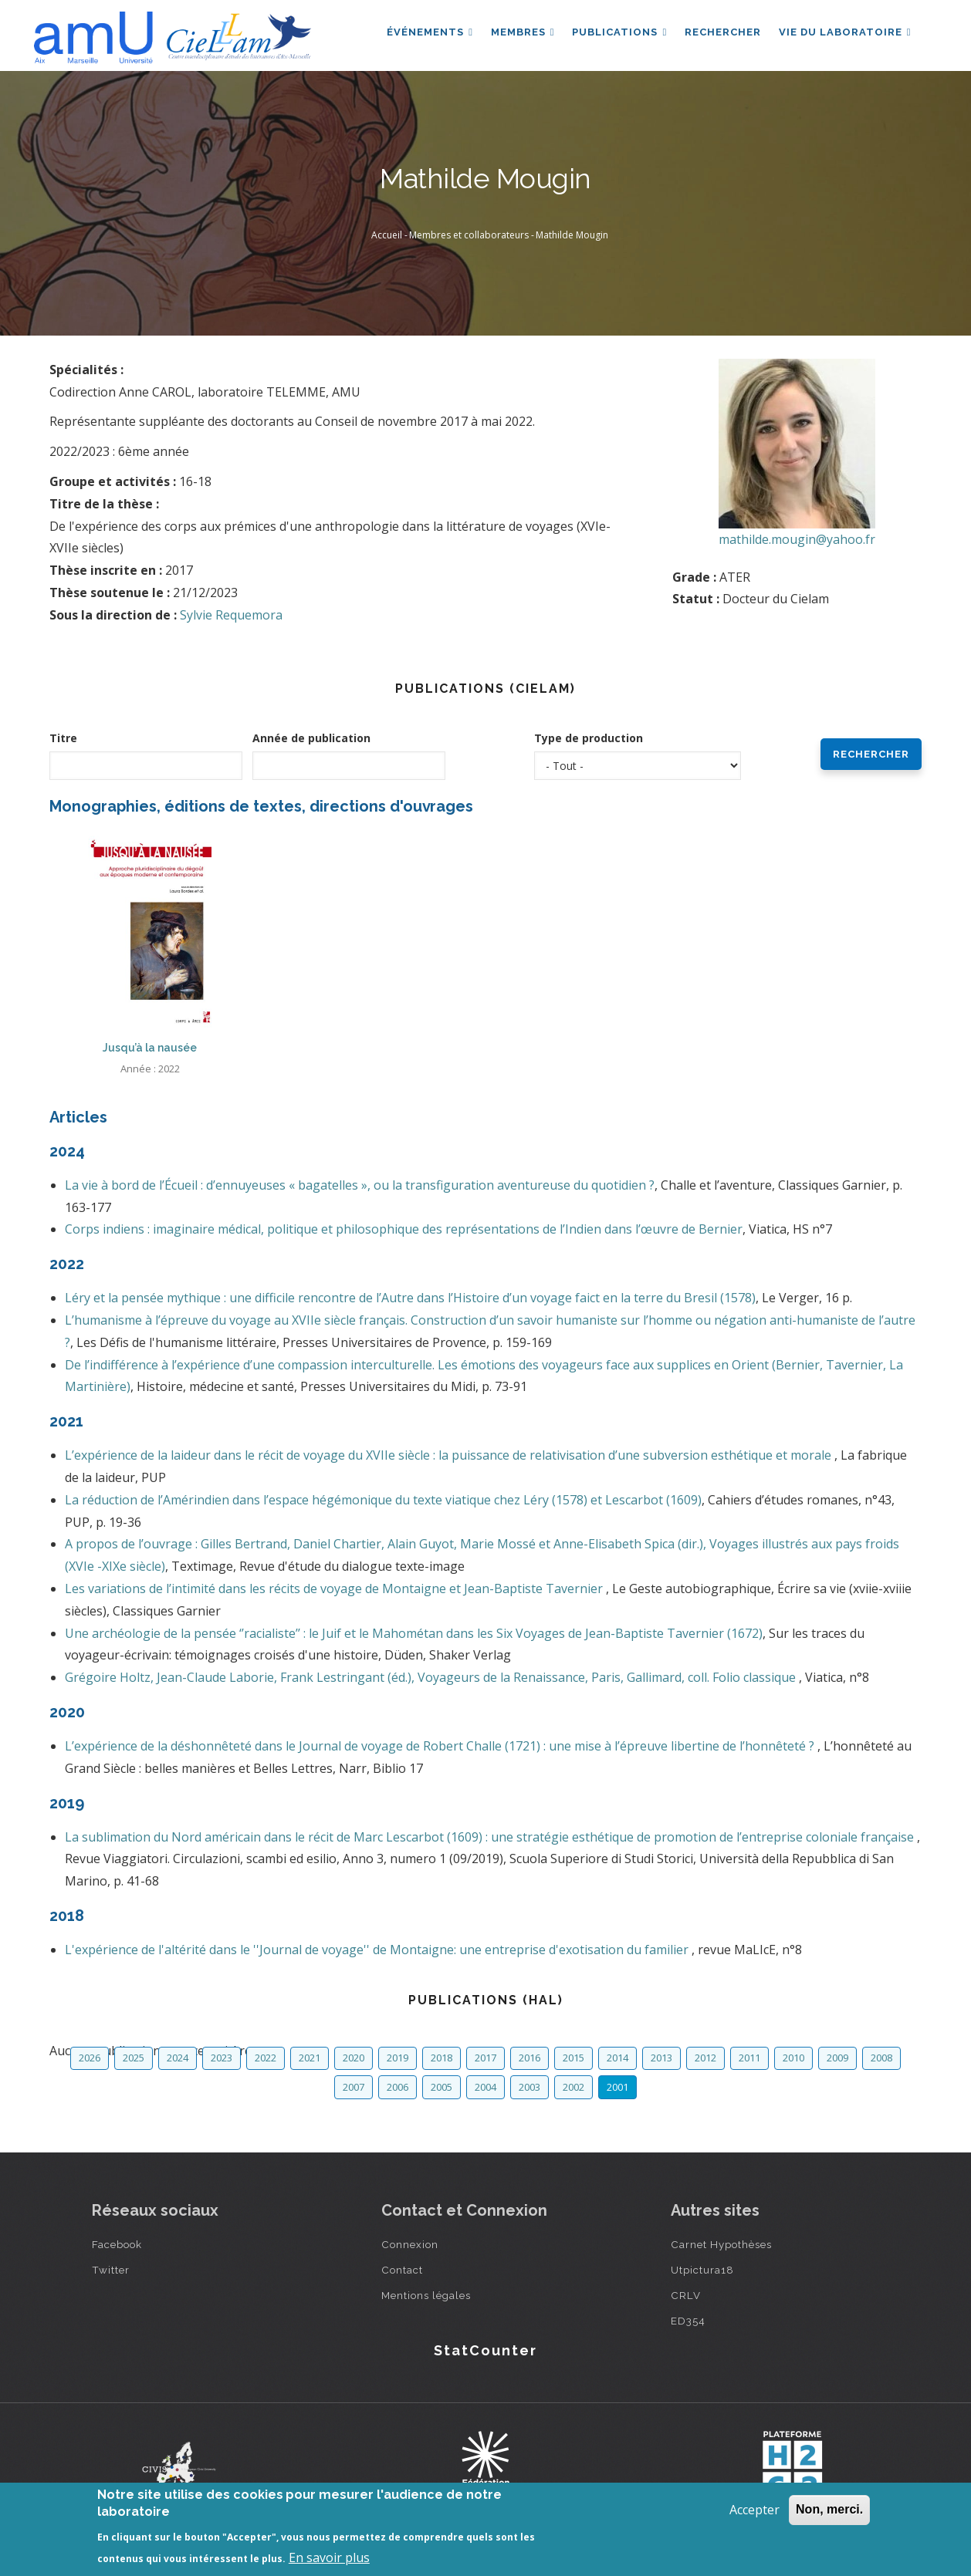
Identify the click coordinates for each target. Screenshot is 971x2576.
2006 (397, 2087)
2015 (573, 2058)
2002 (573, 2087)
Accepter (754, 2509)
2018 (441, 2058)
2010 (793, 2058)
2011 (749, 2058)
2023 (221, 2058)
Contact (402, 2270)
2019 (397, 2058)
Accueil (386, 234)
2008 (881, 2058)
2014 (617, 2058)
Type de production (588, 738)
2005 (441, 2087)
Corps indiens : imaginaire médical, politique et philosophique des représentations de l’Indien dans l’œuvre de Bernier (404, 1228)
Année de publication (311, 738)
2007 (353, 2087)
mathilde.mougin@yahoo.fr (797, 539)
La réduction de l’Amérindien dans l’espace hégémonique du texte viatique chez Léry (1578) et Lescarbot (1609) (383, 1499)
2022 (265, 2058)
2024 (177, 2058)
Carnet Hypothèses (721, 2244)
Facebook (117, 2244)
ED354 (688, 2320)
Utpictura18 (702, 2270)
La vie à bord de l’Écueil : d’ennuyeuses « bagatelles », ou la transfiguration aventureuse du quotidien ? (360, 1185)
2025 (133, 2058)
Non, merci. (829, 2509)
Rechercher (721, 33)
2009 (837, 2058)
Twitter (111, 2270)
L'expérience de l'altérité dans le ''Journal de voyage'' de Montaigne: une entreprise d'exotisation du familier (378, 1949)
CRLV (686, 2295)
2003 (529, 2087)
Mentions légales (426, 2295)
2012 (705, 2058)
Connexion (409, 2244)
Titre (63, 738)
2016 (529, 2058)
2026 (89, 2058)
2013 (661, 2058)
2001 (617, 2087)
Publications (617, 33)
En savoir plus (329, 2557)
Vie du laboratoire (844, 33)
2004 (485, 2087)
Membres (520, 33)
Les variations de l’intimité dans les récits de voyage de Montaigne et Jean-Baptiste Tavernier (335, 1588)
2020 (353, 2058)
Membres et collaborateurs (469, 234)
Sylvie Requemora (231, 614)
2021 (309, 2058)
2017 (485, 2058)
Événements (426, 33)
